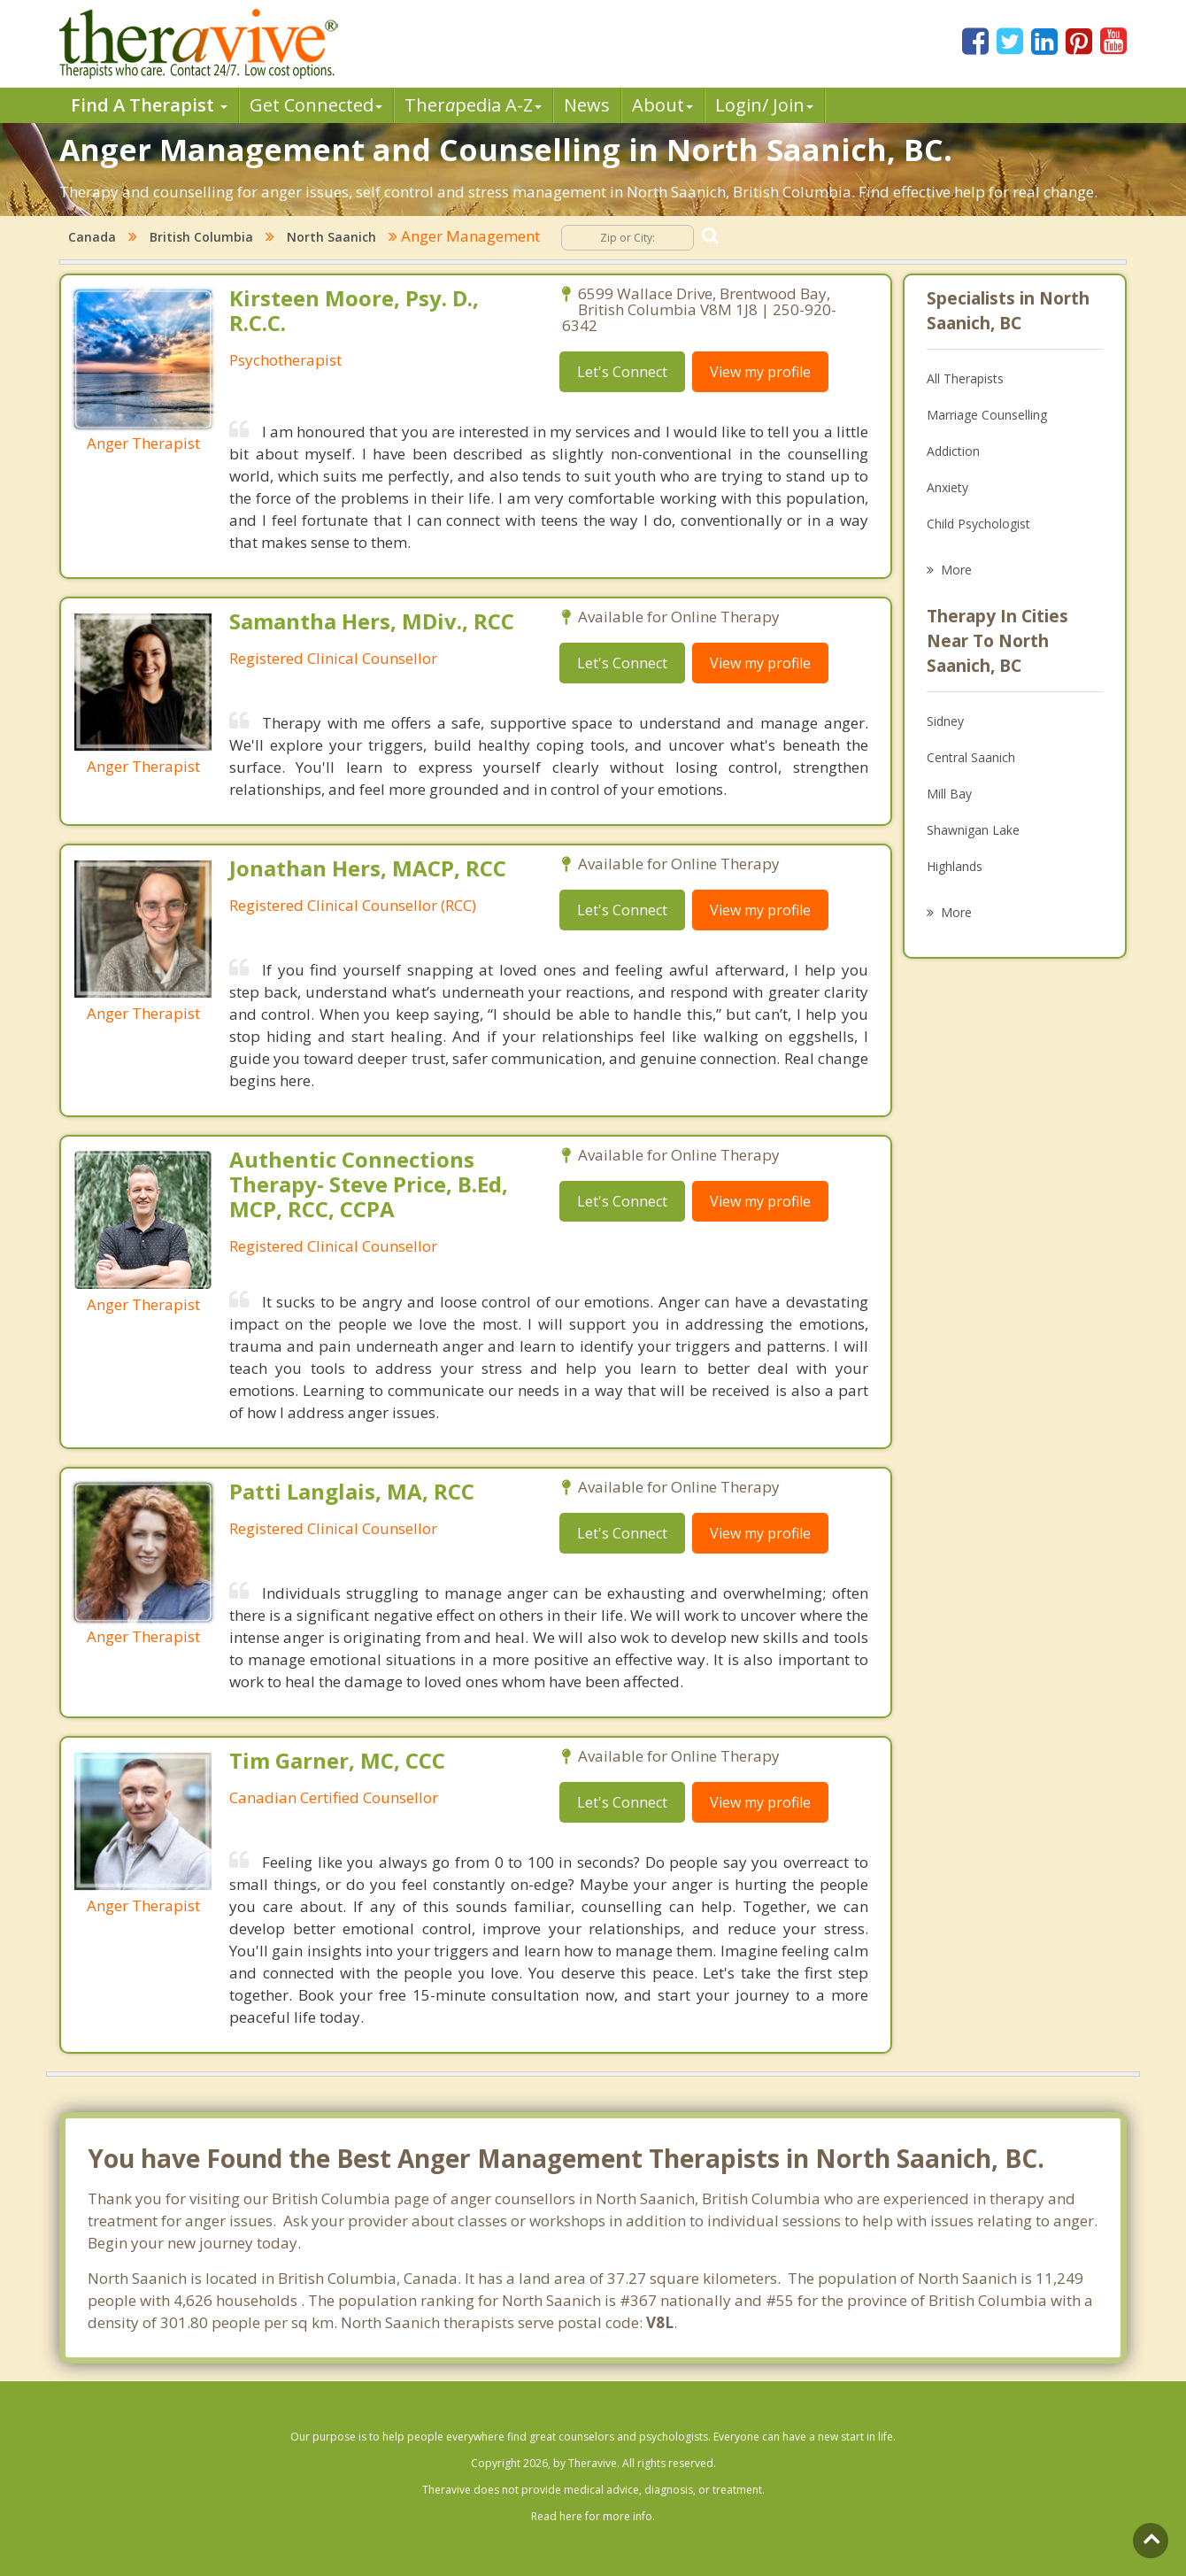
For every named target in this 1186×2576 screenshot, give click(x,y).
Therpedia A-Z (473, 105)
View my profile (760, 372)
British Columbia (201, 236)
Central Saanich (971, 757)
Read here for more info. (593, 2516)
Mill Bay (949, 793)
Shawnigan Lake (973, 829)
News (587, 105)
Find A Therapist (149, 105)
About (662, 105)
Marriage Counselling (987, 414)
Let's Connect (622, 372)
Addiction (953, 451)
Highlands (954, 866)
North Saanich (331, 236)
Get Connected (316, 105)
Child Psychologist (978, 523)
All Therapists (965, 378)
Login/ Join (764, 105)
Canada (92, 236)
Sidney (945, 721)
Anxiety (947, 487)
